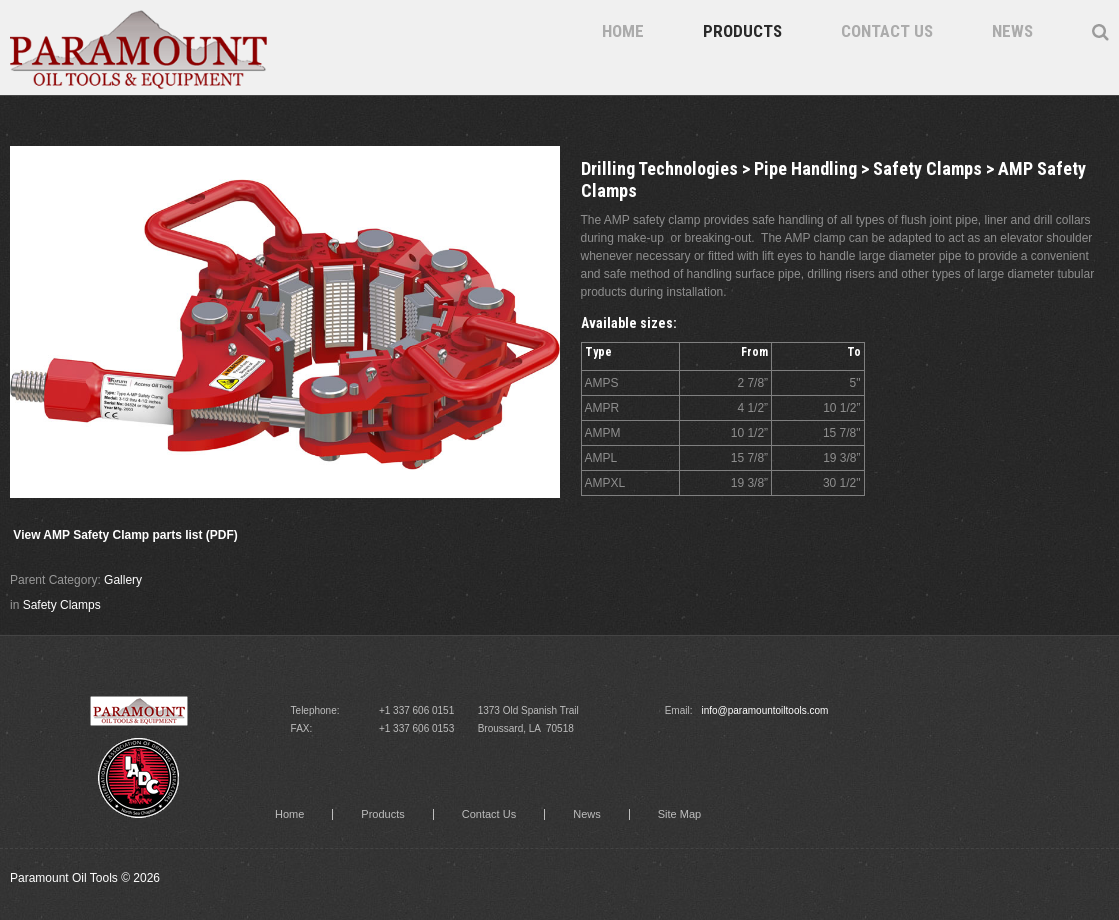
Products (742, 31)
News (1012, 31)
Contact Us (887, 31)
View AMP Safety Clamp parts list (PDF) (125, 535)
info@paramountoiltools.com (764, 710)
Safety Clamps (62, 605)
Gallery (123, 580)
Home (623, 31)
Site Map (679, 814)
